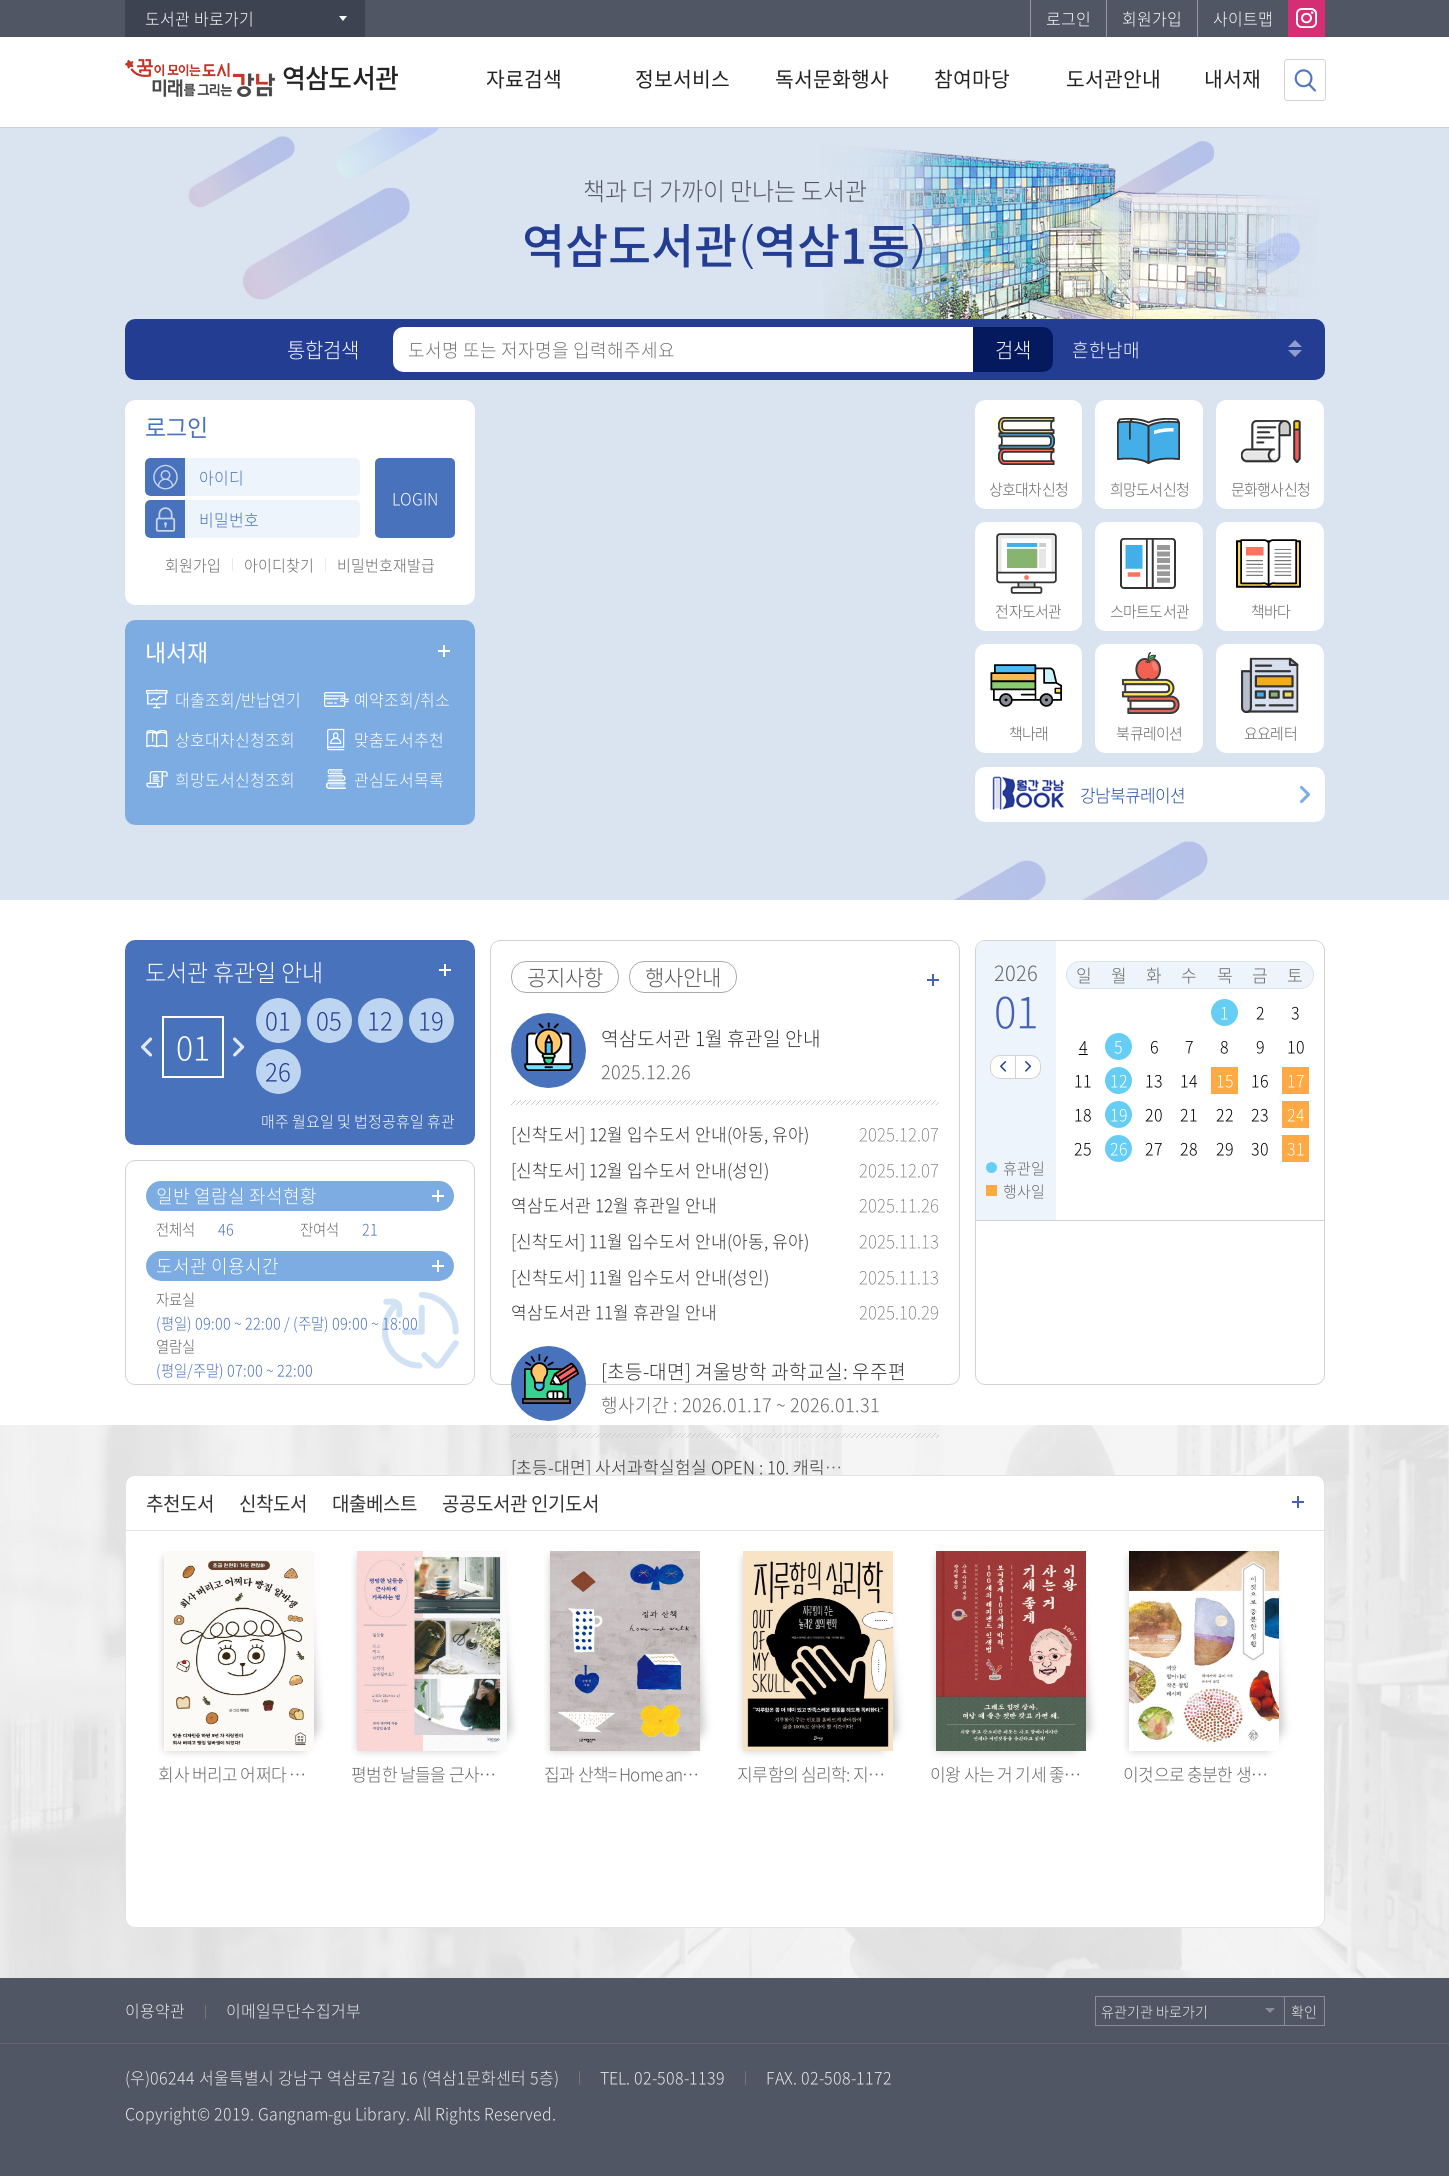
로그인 (1068, 18)
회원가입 (1152, 18)
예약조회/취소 (402, 699)
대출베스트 (374, 1503)
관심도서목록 (399, 779)
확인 (1304, 2011)
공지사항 (565, 976)
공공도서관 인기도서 (520, 1503)
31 (1296, 1148)
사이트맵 (1243, 18)
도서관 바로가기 (199, 18)
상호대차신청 (1028, 450)
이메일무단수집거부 (293, 2010)
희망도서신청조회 (235, 779)
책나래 (1028, 694)
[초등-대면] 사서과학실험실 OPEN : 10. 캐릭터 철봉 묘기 (712, 1466)
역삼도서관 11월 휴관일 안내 (614, 1311)
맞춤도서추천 (399, 739)
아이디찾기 (279, 565)
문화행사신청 (1270, 450)
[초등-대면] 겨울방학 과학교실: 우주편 (753, 1371)
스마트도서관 (1149, 572)
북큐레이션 (1149, 694)
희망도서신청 (1149, 450)
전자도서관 (1028, 572)
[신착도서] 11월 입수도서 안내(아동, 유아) (660, 1240)
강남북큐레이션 (1088, 794)
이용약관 (155, 2010)
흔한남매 (1106, 349)
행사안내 (683, 976)
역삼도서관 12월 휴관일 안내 (614, 1204)
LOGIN (415, 498)
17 (1296, 1080)
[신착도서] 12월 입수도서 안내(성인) (640, 1169)
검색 (1013, 349)
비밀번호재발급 (386, 565)
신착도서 (273, 1503)
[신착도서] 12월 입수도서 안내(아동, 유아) (660, 1133)
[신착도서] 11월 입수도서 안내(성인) (640, 1276)
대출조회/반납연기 (238, 699)
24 (1296, 1114)
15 (1225, 1080)
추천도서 (180, 1503)
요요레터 (1270, 694)
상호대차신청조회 (235, 739)
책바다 (1270, 572)
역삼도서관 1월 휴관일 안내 (711, 1038)
